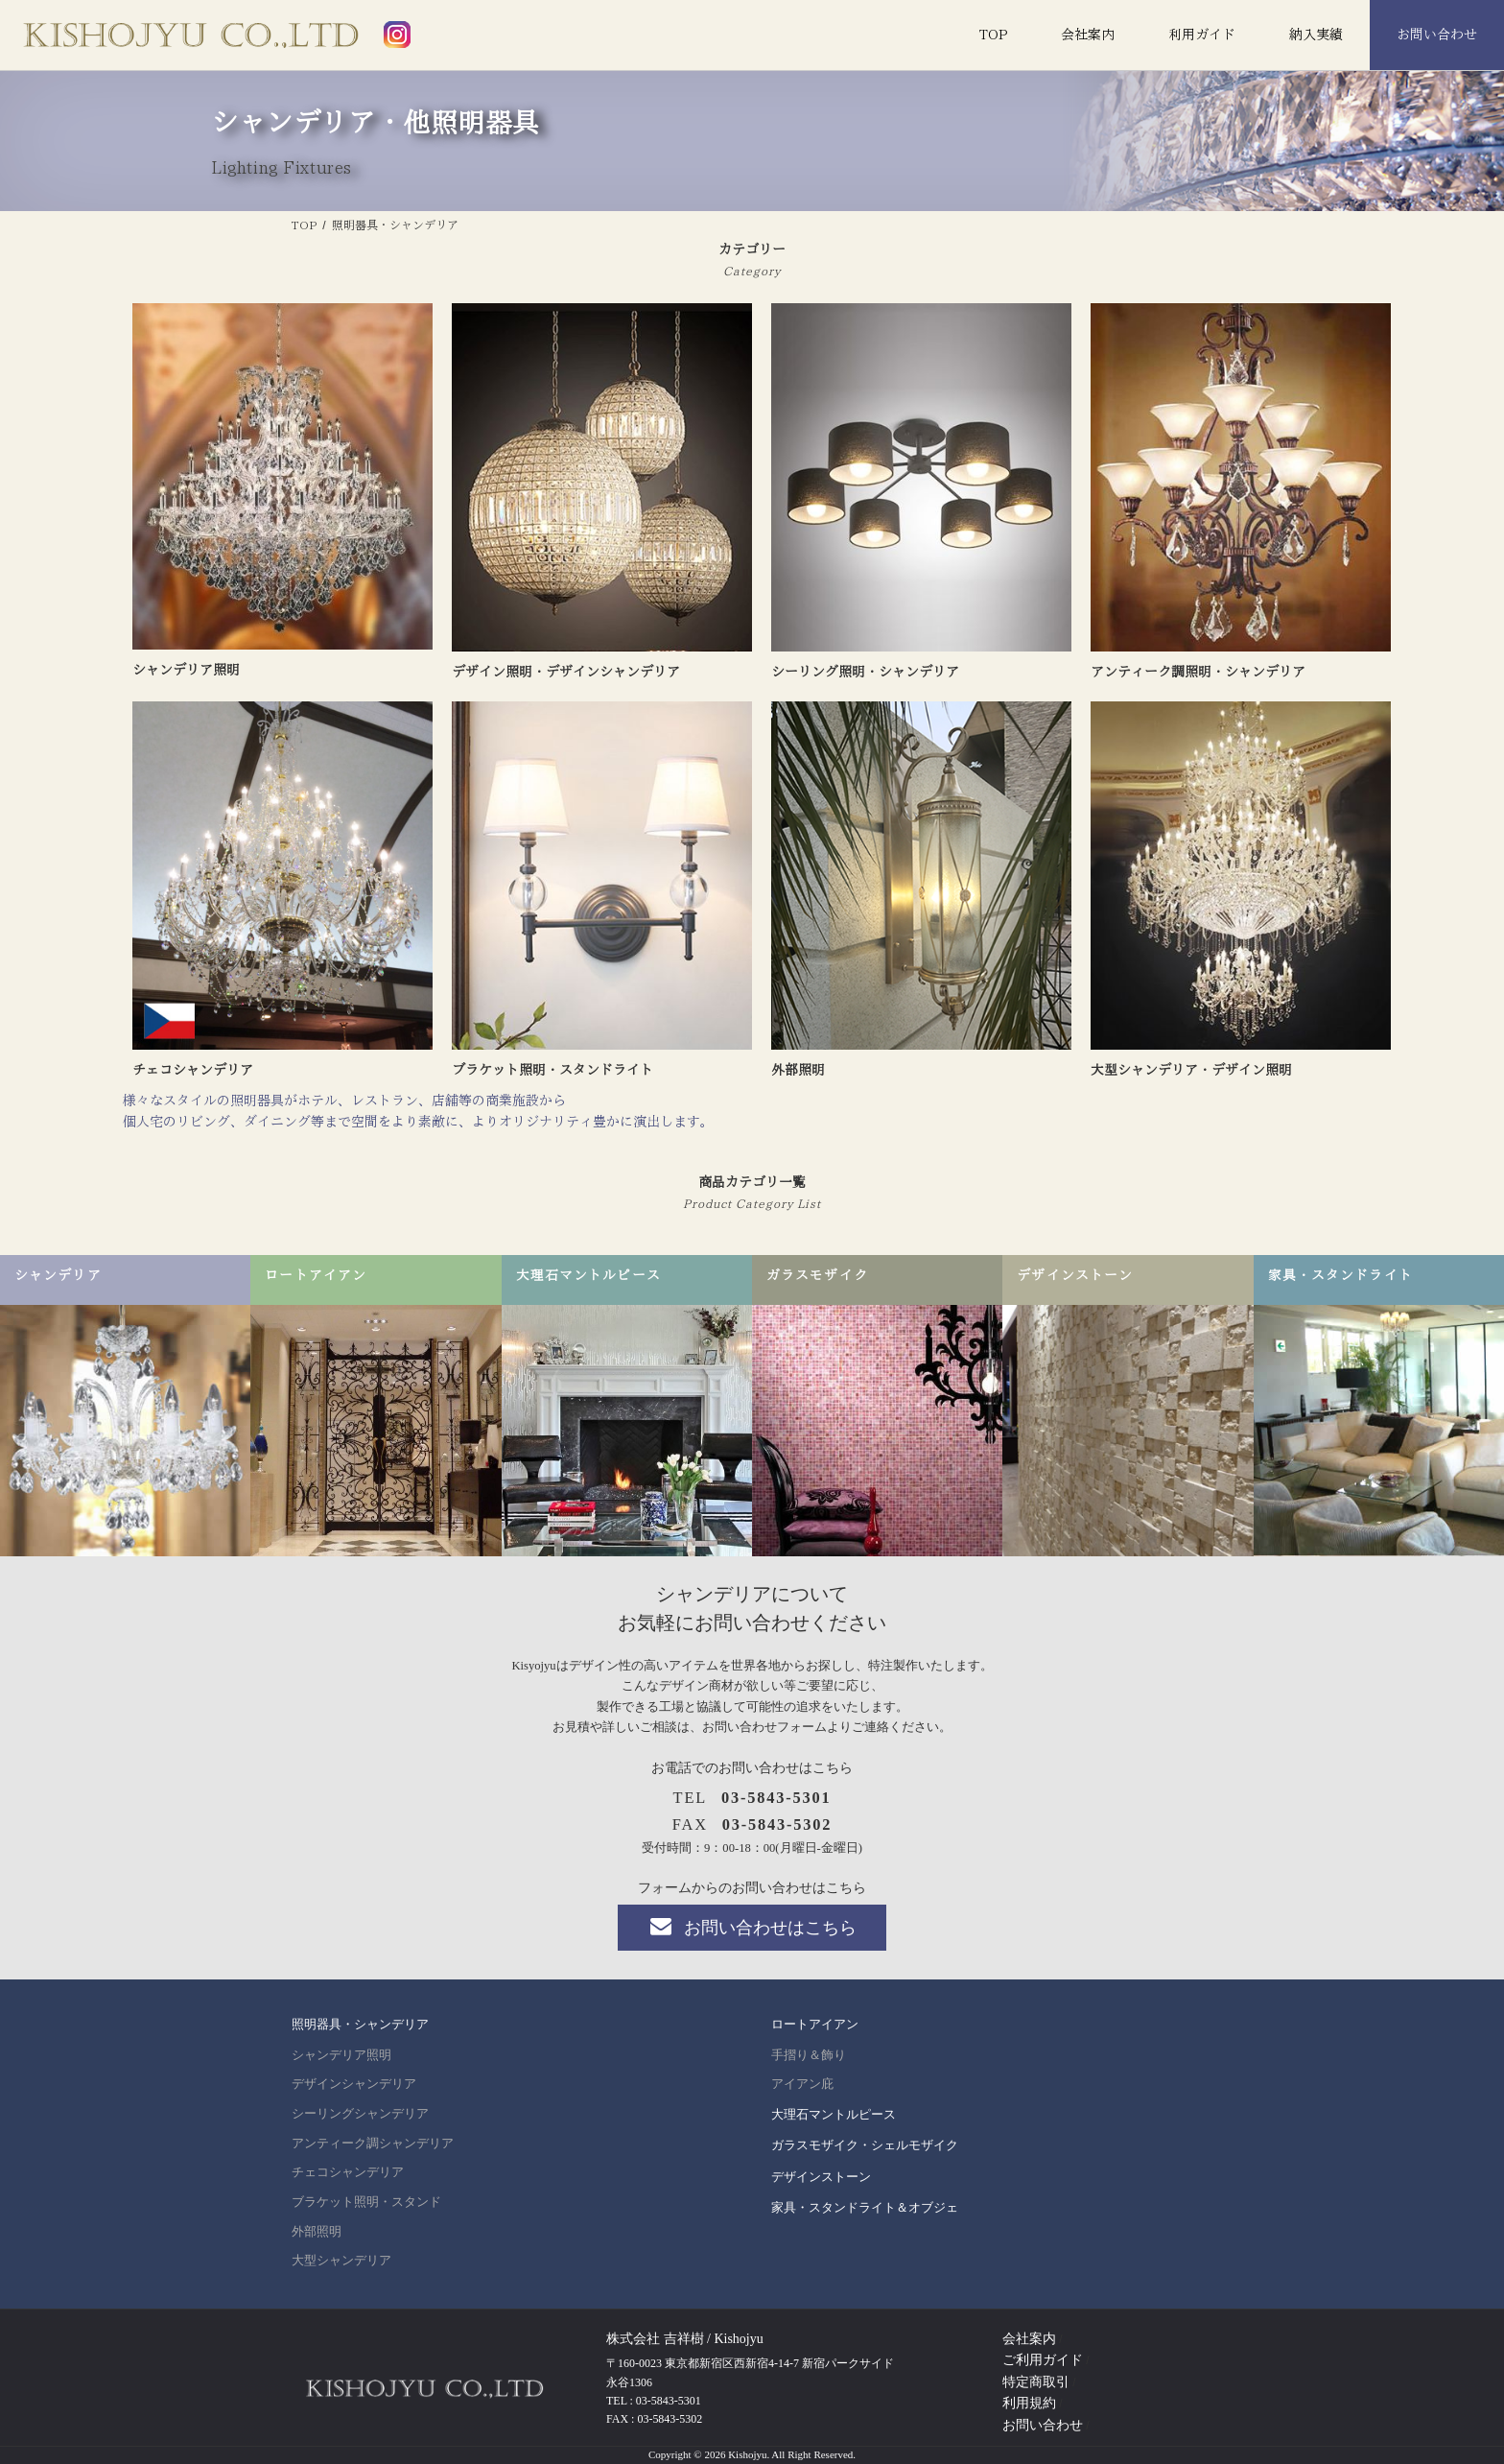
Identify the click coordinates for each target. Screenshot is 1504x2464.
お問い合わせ (1437, 34)
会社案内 (1088, 34)
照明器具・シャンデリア (360, 2025)
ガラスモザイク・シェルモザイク (864, 2145)
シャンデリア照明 (341, 2055)
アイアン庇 (802, 2085)
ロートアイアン (814, 2025)
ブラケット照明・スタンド (366, 2202)
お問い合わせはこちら (752, 1926)
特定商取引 (1035, 2382)
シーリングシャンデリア (360, 2113)
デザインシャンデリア (354, 2085)
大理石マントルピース (833, 2114)
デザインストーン (821, 2176)
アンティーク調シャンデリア (373, 2143)
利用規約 (1029, 2403)
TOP (993, 34)
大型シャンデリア (341, 2260)
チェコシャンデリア (348, 2173)
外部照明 (316, 2232)
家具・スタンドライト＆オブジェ (864, 2207)
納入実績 (1316, 34)
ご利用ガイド (1042, 2361)
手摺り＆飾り (808, 2055)
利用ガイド (1201, 34)
